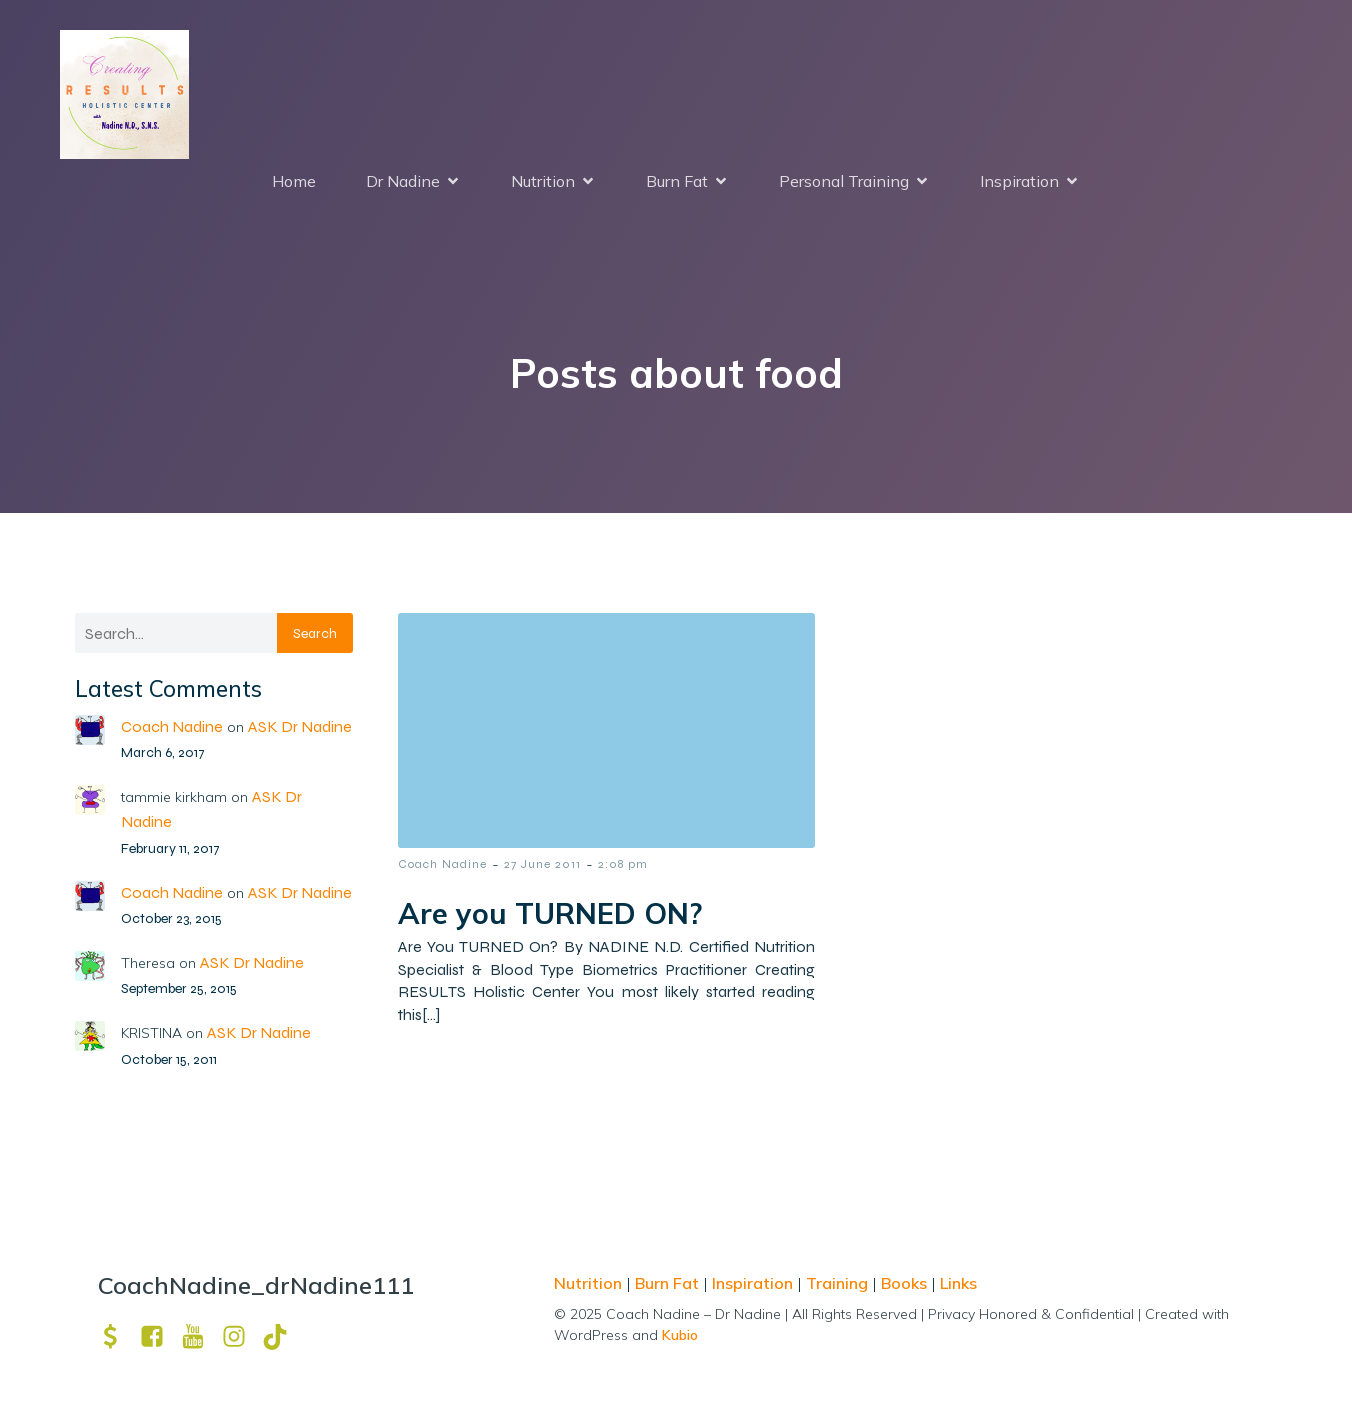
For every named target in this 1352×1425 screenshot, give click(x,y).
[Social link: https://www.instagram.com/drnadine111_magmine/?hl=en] (241, 1336)
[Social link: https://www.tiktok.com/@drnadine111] (282, 1336)
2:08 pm (623, 864)
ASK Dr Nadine (300, 726)
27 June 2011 (542, 864)
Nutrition (590, 1283)
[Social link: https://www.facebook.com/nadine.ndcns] (159, 1336)
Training (837, 1283)
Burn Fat (669, 1283)
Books (904, 1283)
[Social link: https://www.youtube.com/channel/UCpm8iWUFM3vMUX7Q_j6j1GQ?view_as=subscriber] (200, 1336)
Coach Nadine (172, 726)
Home (294, 181)
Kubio (680, 1335)
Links (958, 1283)
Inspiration (752, 1283)
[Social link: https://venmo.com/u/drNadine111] (118, 1336)
